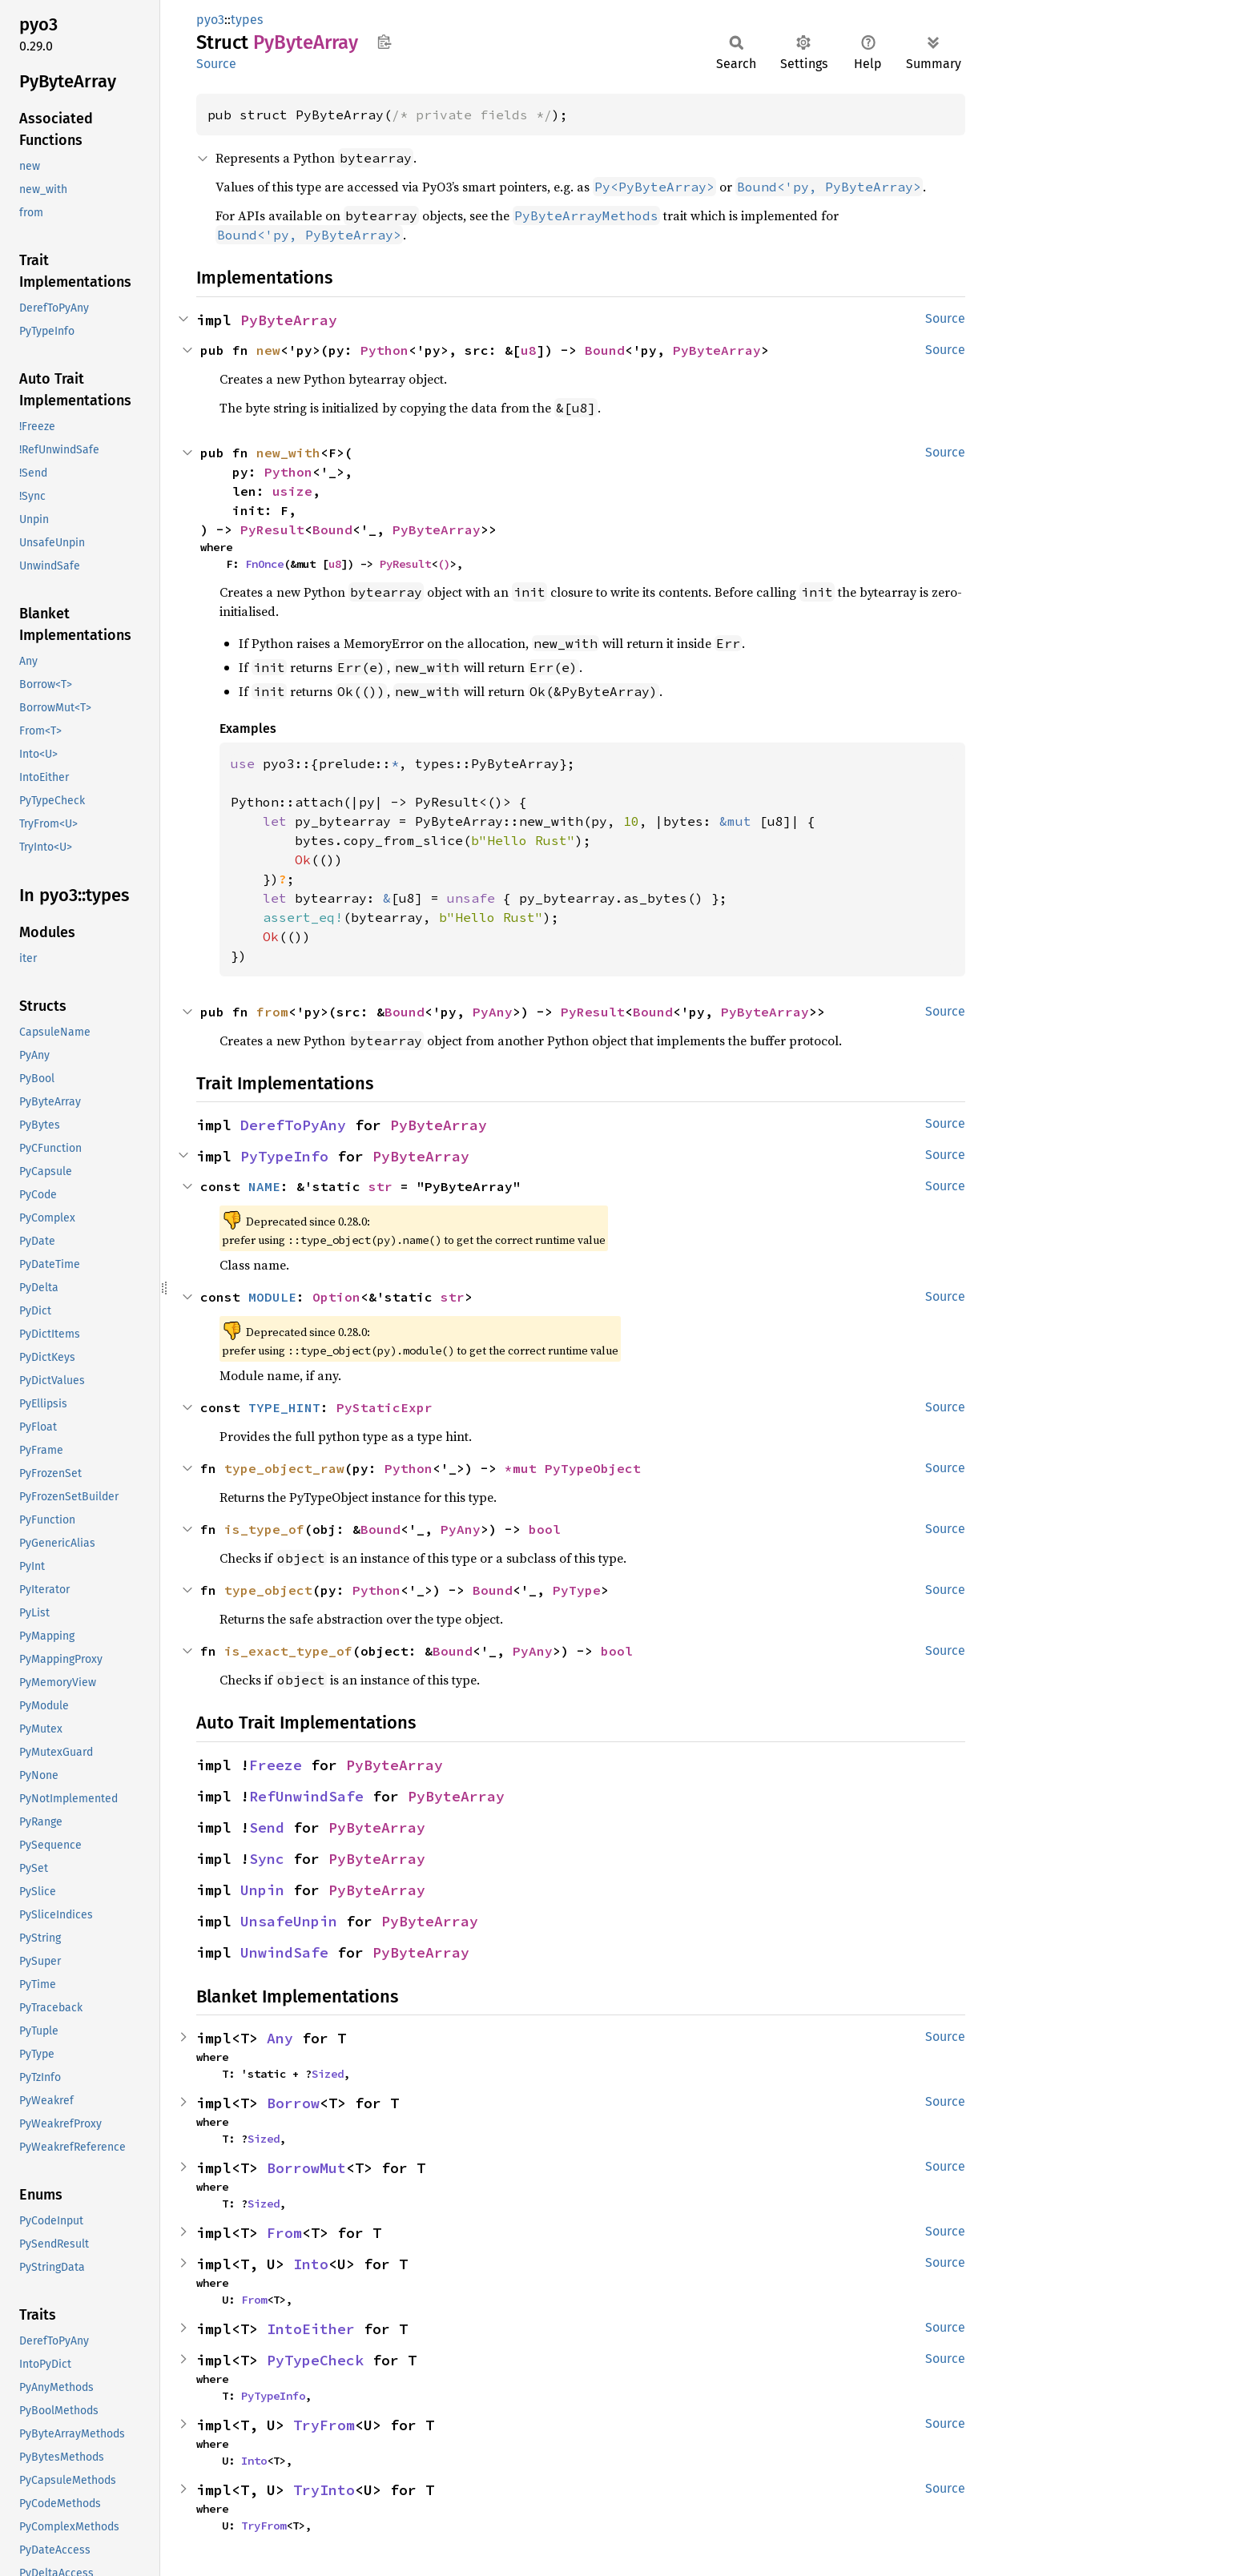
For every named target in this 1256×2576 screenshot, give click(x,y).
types (247, 19)
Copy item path (384, 41)
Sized (328, 2074)
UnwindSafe (284, 1952)
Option (336, 1297)
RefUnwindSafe (306, 1796)
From (284, 2233)
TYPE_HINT (284, 1407)
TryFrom (324, 2425)
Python (384, 350)
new (268, 350)
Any (280, 2038)
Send (266, 1827)
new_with (288, 453)
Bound (605, 350)
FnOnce (264, 564)
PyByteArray (288, 320)
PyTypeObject (593, 1468)
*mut (525, 1468)
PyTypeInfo (284, 1156)
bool (545, 1529)
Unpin (262, 1890)
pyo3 (210, 19)
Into (310, 2264)
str (380, 1186)
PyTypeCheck (315, 2360)
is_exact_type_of (288, 1651)
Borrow (293, 2103)
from (272, 1012)
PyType (577, 1590)
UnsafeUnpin (288, 1921)
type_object (268, 1590)
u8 (529, 350)
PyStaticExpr (384, 1407)
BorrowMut (306, 2168)
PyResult (272, 529)
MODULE (272, 1297)
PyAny (493, 1012)
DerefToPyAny (293, 1125)
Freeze (275, 1765)
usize (292, 491)
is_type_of (264, 1529)
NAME (264, 1186)
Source (216, 63)
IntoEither (311, 2329)
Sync (266, 1858)
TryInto (324, 2490)
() (443, 564)
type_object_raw (284, 1468)
